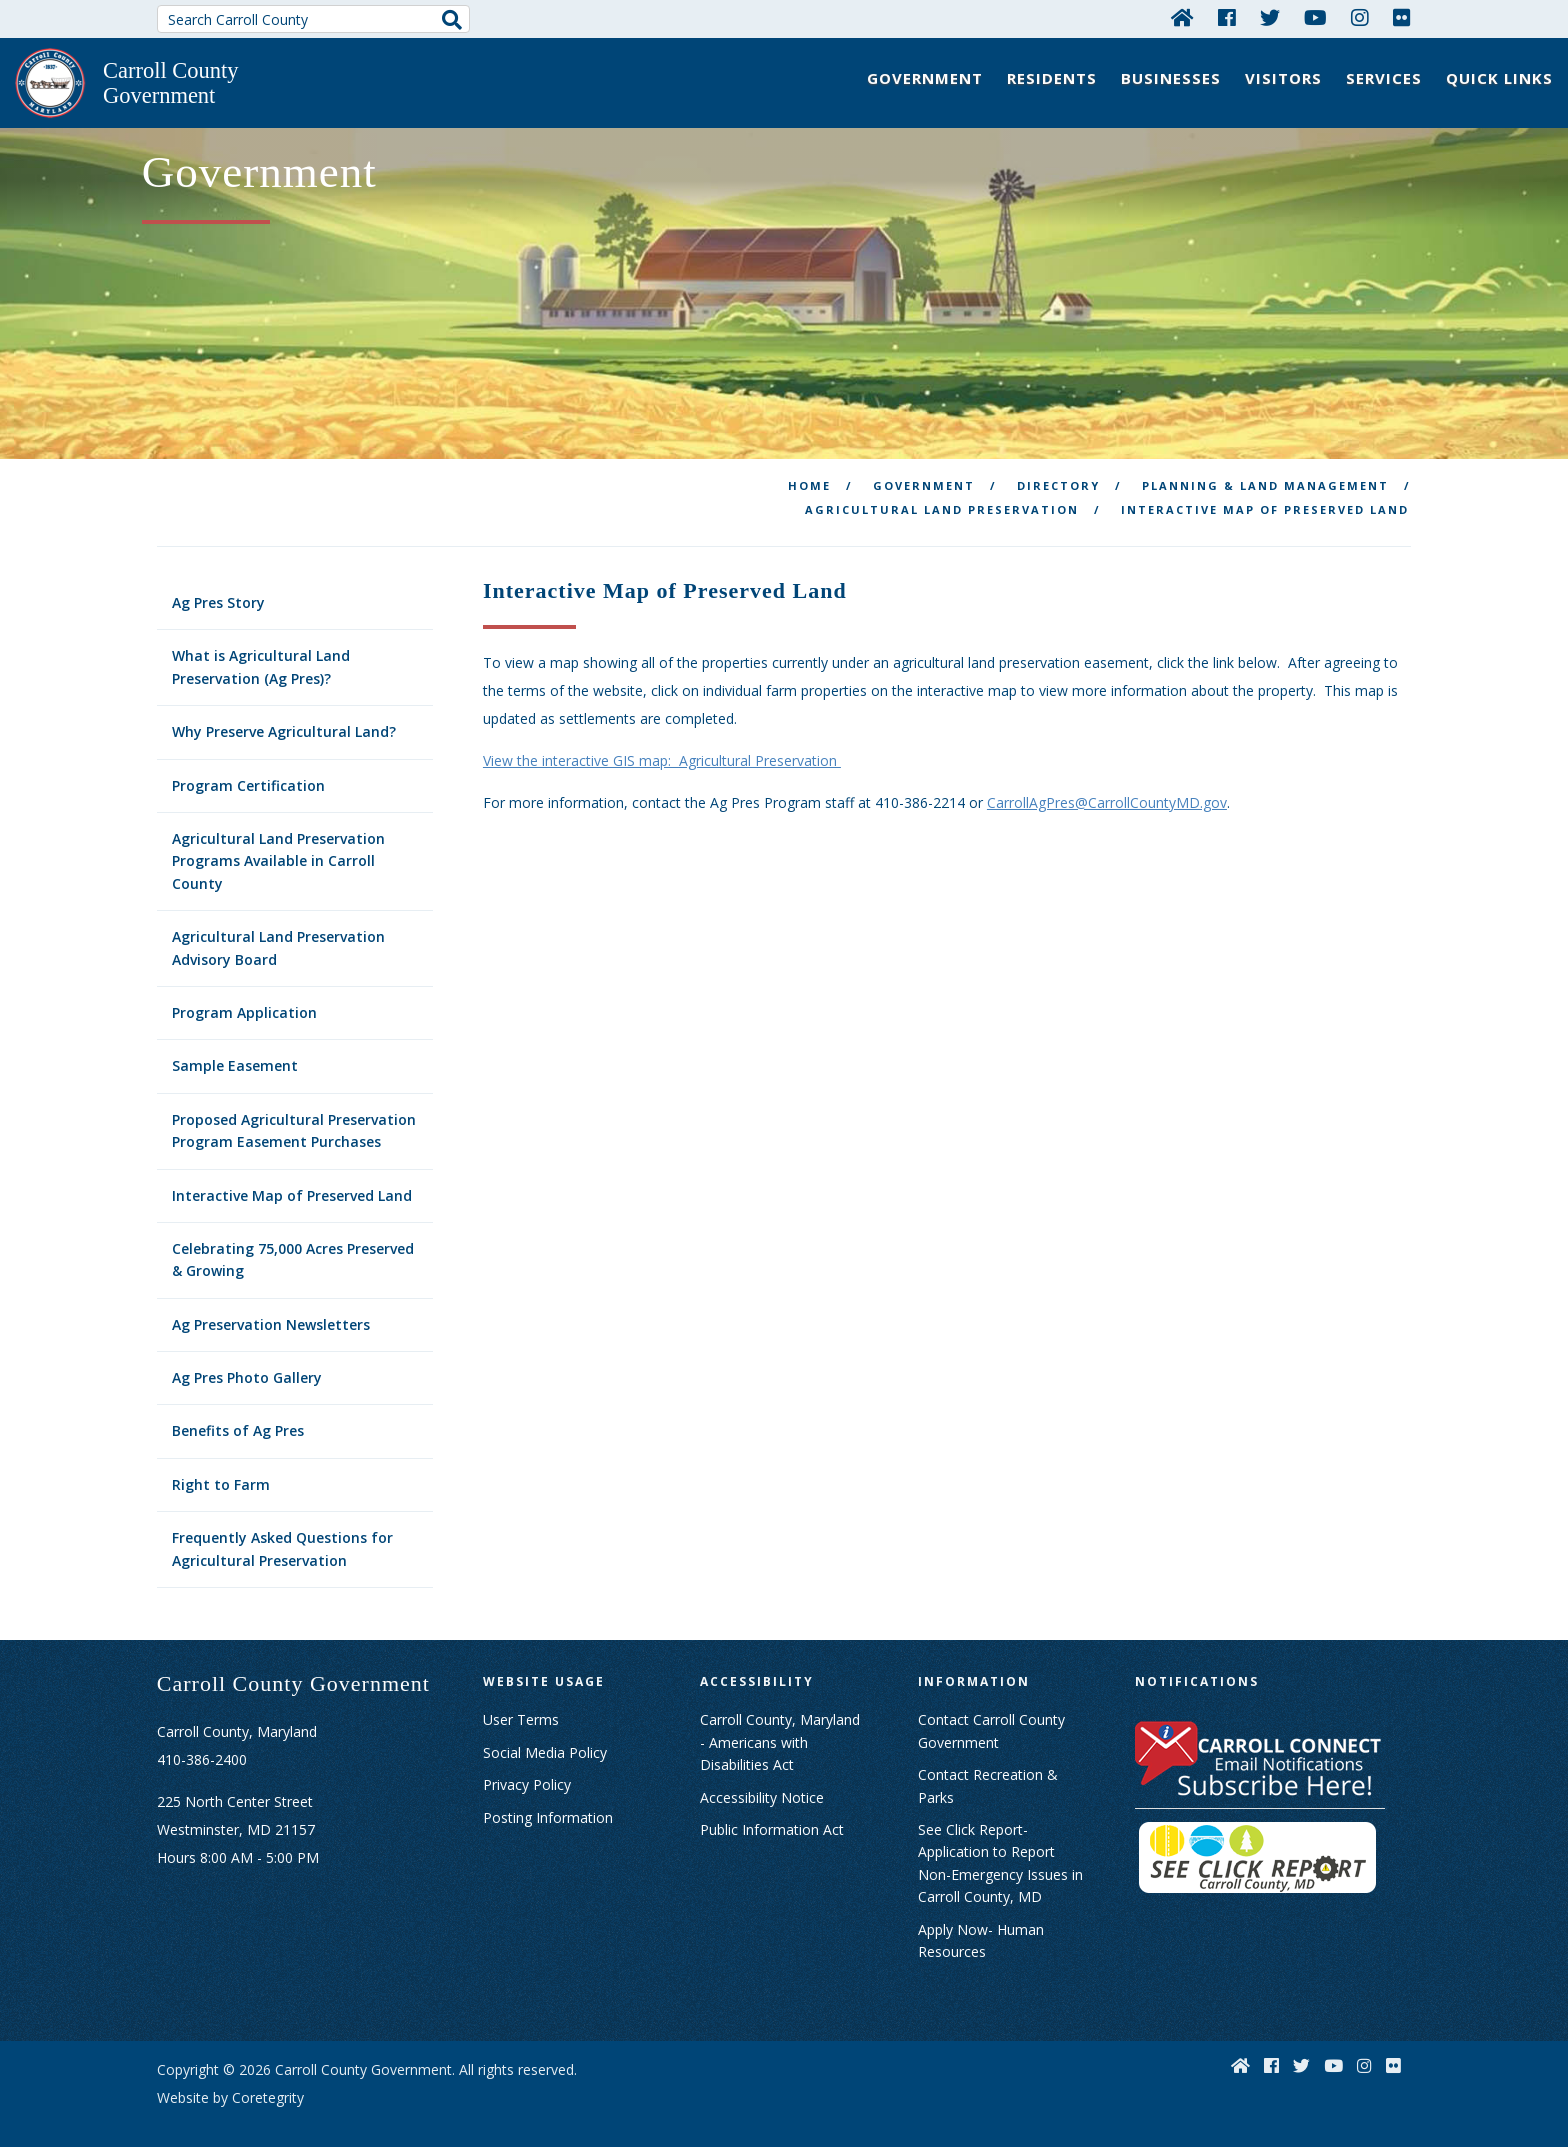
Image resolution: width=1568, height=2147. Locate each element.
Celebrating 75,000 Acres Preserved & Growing (293, 1243)
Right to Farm (221, 1468)
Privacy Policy (527, 1768)
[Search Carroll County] (314, 19)
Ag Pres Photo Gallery (247, 1361)
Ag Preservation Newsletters (271, 1308)
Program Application (244, 996)
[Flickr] (1402, 17)
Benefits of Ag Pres (238, 1414)
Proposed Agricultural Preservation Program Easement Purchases (294, 1114)
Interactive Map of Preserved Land (292, 1178)
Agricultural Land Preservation (942, 493)
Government (925, 78)
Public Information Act (772, 1813)
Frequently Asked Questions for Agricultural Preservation (282, 1532)
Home (809, 469)
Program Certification (248, 769)
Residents (1052, 78)
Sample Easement (235, 1049)
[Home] (1182, 17)
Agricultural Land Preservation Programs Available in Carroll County (278, 845)
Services (1384, 78)
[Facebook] (1227, 17)
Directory (1058, 469)
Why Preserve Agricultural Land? (284, 715)
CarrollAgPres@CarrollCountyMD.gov (1107, 786)
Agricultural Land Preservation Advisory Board (278, 931)
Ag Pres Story (218, 586)
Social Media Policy (545, 1736)
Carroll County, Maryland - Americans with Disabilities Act (780, 1726)
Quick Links (1499, 78)
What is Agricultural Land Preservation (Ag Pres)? (261, 650)
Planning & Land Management (1265, 469)
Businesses (1171, 78)
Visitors (1283, 78)
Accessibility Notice (762, 1781)
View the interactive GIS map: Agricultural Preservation (662, 744)
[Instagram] (1360, 17)
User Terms (521, 1703)
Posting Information (548, 1801)
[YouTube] (1315, 17)
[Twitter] (1270, 17)
